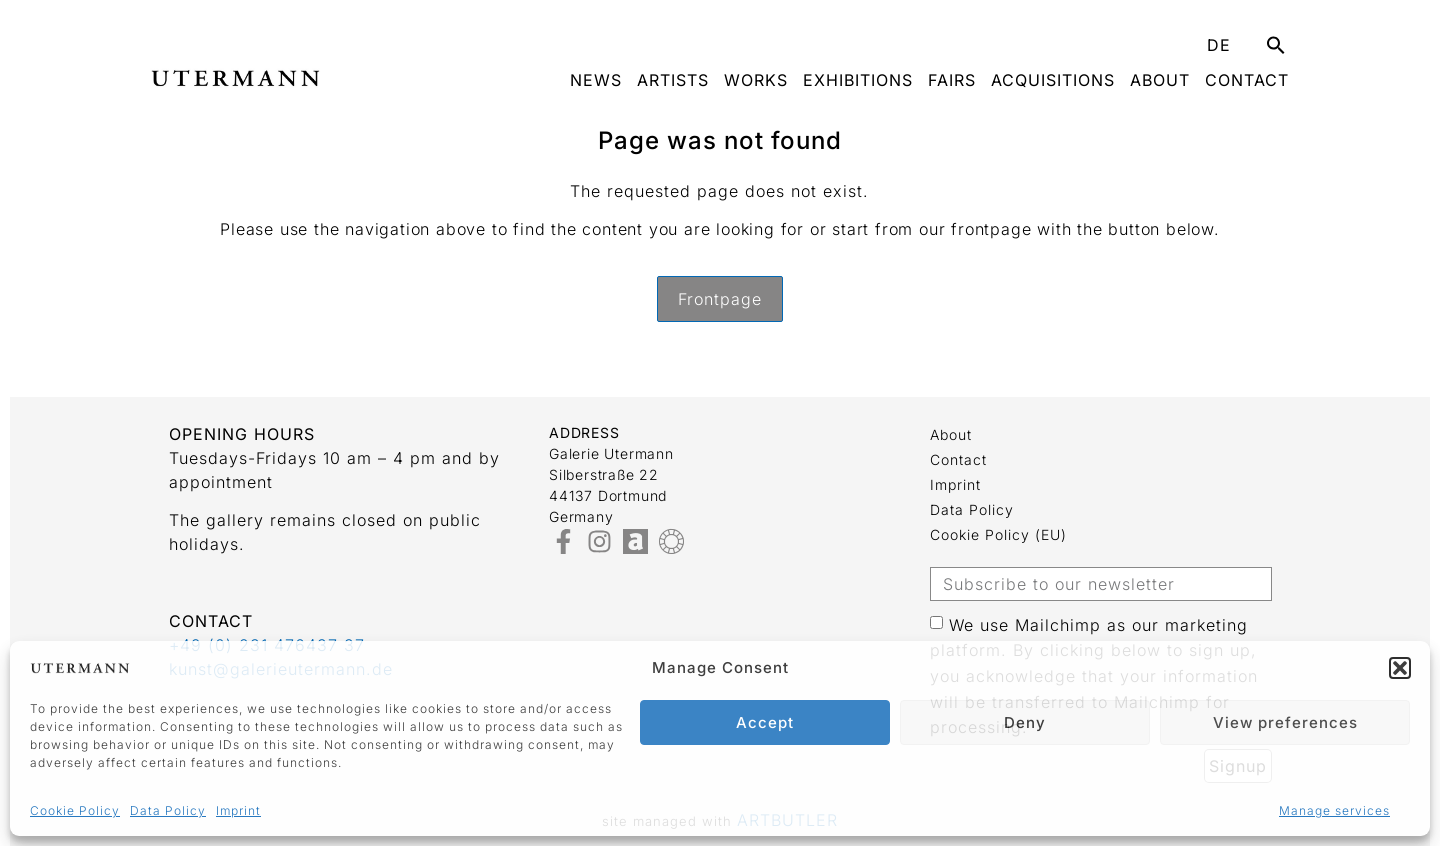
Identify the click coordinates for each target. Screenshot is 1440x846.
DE (1219, 45)
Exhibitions (858, 80)
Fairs (952, 80)
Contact (1247, 80)
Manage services (1334, 810)
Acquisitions (1053, 80)
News (596, 80)
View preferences (1285, 722)
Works (756, 80)
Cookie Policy (75, 810)
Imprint (238, 810)
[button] (1400, 668)
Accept (765, 722)
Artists (673, 80)
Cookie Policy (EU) (998, 534)
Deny (1025, 722)
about (1160, 80)
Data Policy (168, 810)
